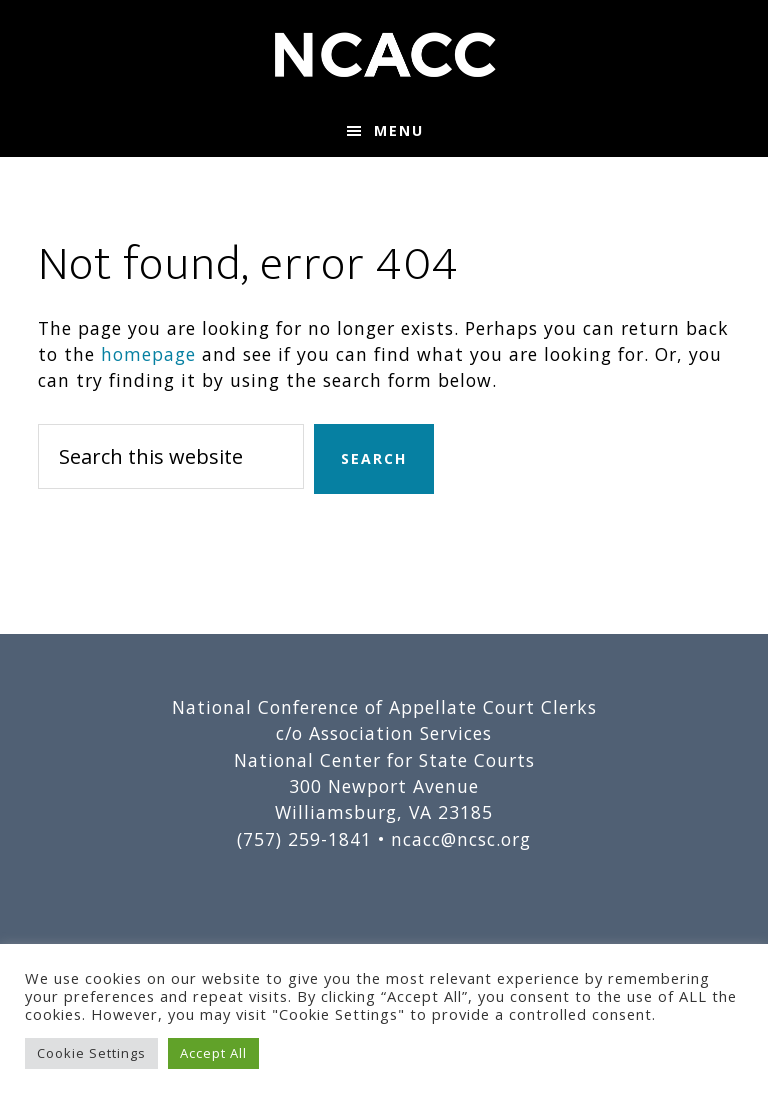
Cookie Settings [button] (91, 1053)
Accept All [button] (213, 1053)
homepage (148, 354)
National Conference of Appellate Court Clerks (383, 53)
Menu (399, 130)
